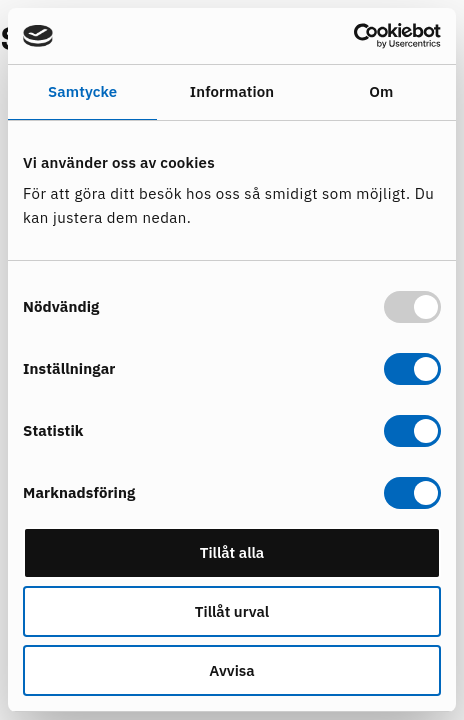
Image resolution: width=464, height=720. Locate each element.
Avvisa (231, 670)
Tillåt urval (232, 611)
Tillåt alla (232, 552)
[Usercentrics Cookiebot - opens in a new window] (353, 36)
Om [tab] (381, 91)
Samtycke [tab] (82, 91)
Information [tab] (232, 91)
